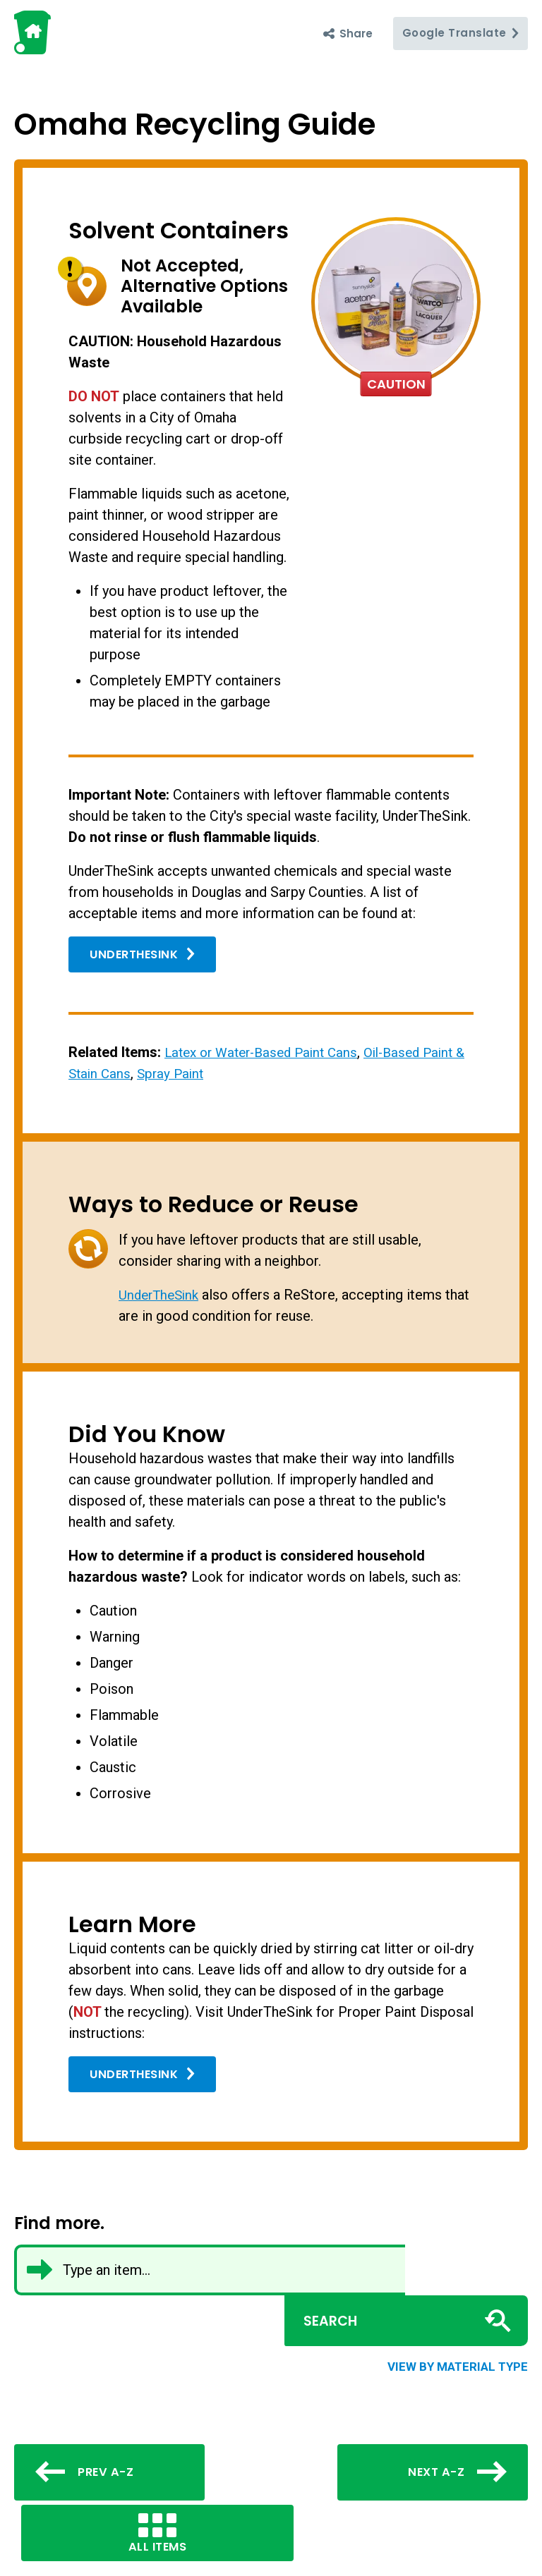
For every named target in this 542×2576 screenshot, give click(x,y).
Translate (459, 33)
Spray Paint (187, 1073)
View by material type (457, 2315)
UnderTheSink (145, 954)
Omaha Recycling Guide (221, 123)
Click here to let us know (107, 2552)
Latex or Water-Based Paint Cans (267, 1052)
